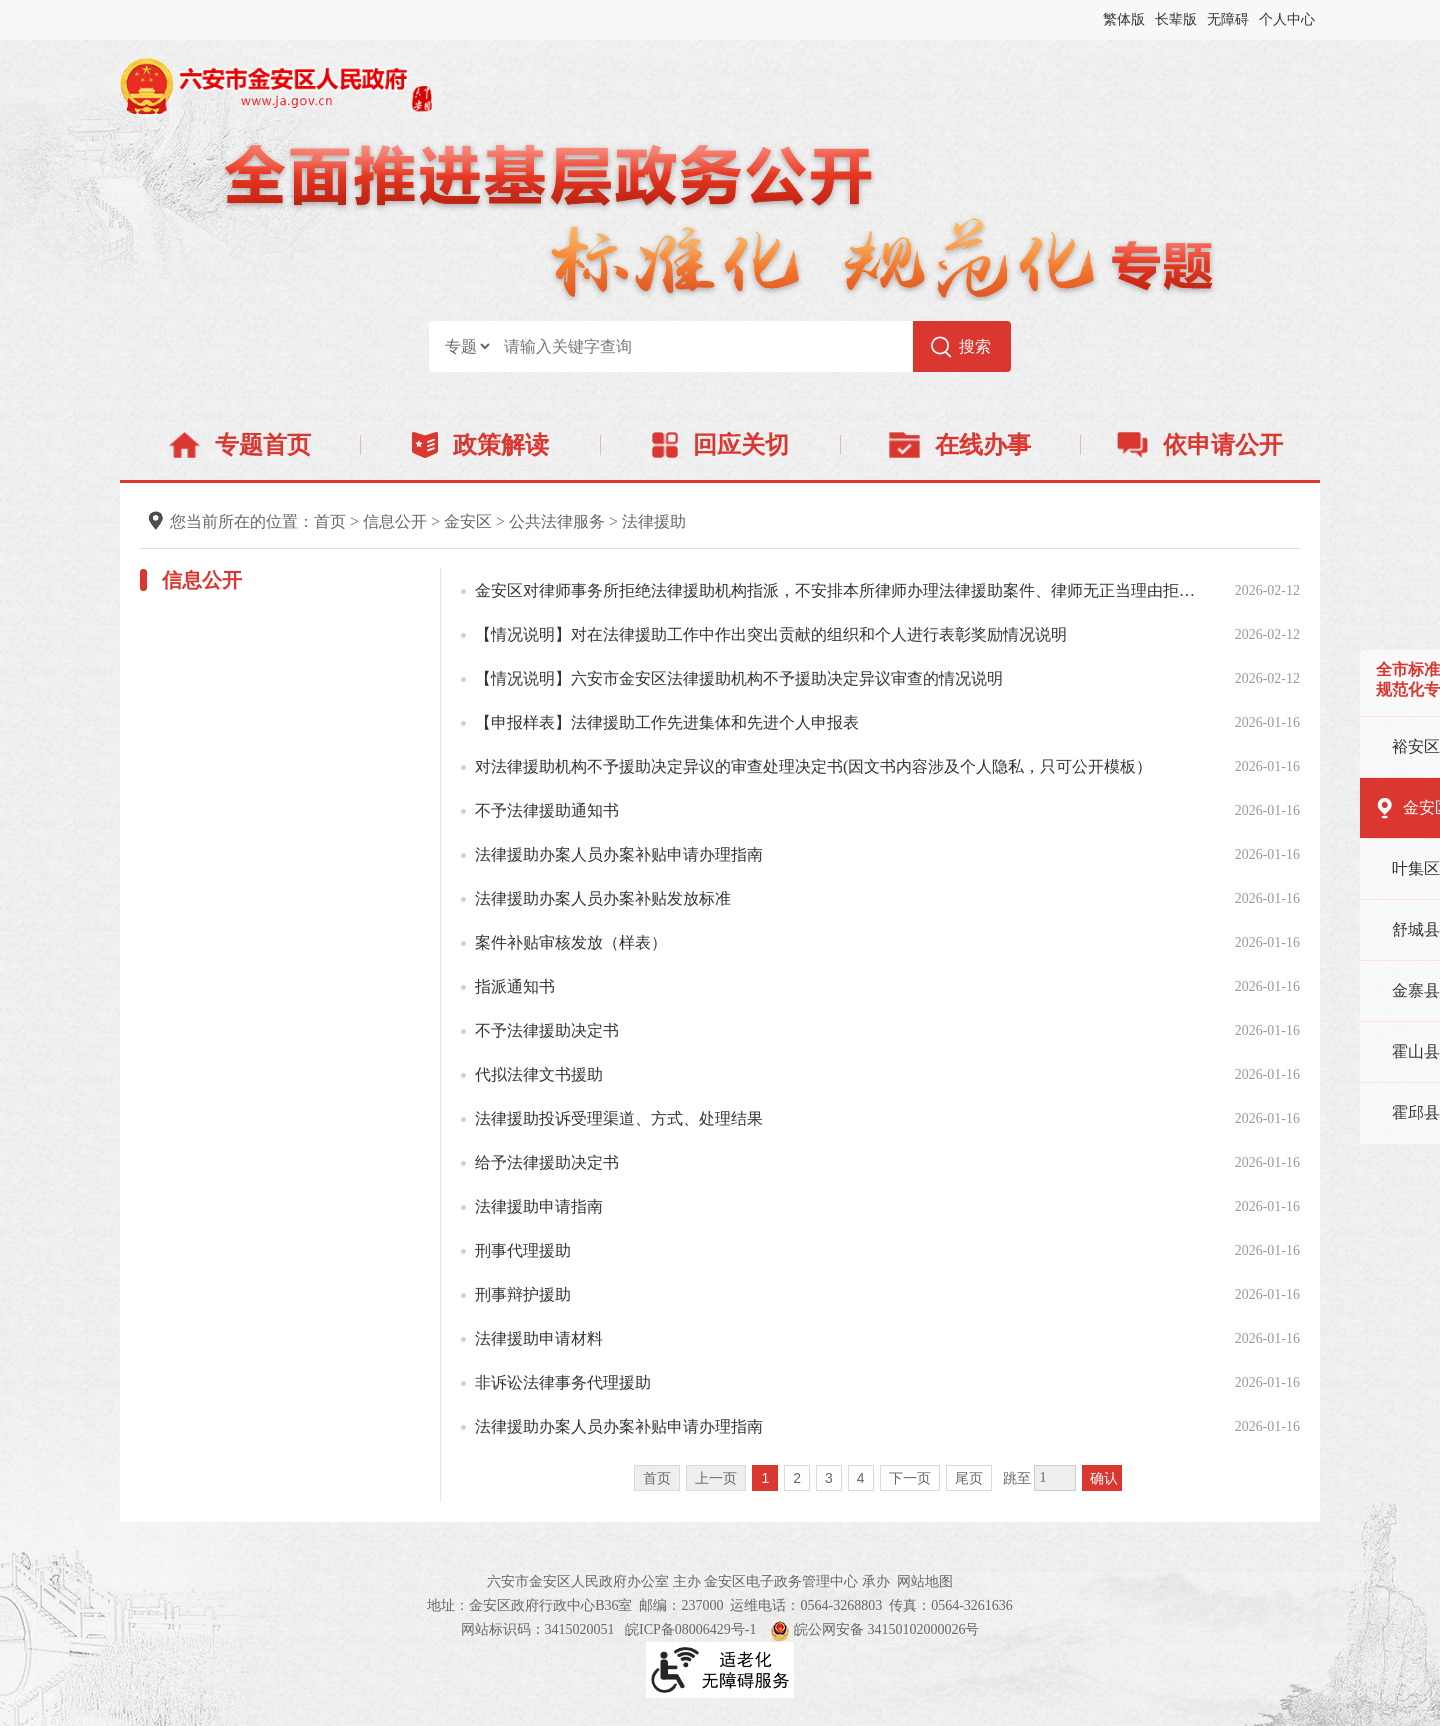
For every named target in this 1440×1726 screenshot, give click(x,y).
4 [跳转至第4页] (861, 1478)
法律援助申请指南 (539, 1206)
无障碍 (1228, 19)
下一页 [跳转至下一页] (910, 1478)
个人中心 (1287, 19)
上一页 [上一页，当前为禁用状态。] (716, 1478)
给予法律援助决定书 (547, 1162)
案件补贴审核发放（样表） (571, 942)
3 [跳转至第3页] (829, 1478)
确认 (1104, 1478)
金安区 (468, 521)
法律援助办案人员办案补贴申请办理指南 (619, 854)
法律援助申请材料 (539, 1338)
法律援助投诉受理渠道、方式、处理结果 (619, 1118)
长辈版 (1176, 19)
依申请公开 (1200, 445)
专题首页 (239, 445)
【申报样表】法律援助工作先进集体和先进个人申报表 (667, 722)
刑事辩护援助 (523, 1294)
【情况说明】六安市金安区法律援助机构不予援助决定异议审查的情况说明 (739, 678)
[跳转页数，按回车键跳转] (1055, 1478)
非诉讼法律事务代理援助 (563, 1382)
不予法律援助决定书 (547, 1030)
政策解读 (480, 445)
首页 (330, 521)
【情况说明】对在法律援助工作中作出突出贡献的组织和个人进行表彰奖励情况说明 (771, 634)
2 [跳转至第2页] (797, 1478)
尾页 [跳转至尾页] (969, 1478)
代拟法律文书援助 (539, 1074)
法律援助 (654, 521)
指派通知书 (515, 986)
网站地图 (925, 1581)
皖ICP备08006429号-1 (690, 1629)
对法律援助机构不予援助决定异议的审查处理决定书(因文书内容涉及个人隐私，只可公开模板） (813, 766)
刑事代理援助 (523, 1250)
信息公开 (395, 521)
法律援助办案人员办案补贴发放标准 (603, 898)
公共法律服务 (557, 521)
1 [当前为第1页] (765, 1478)
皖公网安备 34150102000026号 (874, 1629)
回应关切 (720, 445)
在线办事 (959, 445)
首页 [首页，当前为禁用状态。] (657, 1478)
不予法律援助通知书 (547, 810)
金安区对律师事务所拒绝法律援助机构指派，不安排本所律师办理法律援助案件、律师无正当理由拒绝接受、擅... (842, 590)
